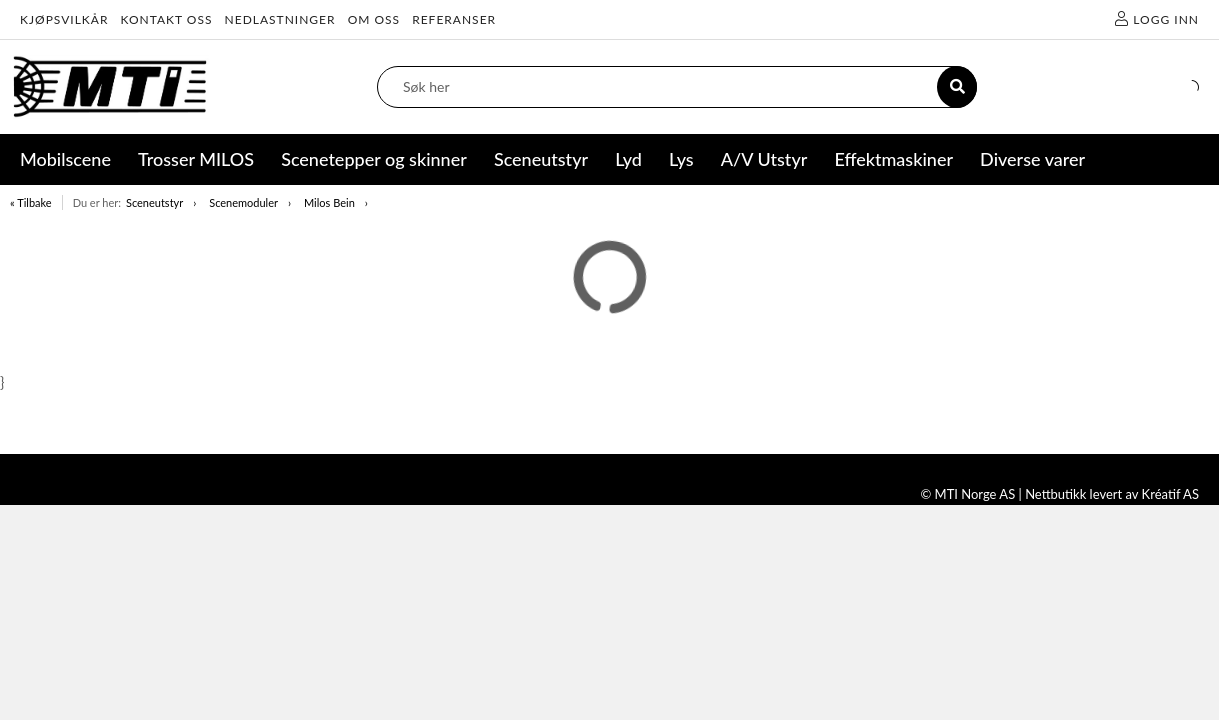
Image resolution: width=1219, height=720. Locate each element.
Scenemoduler (243, 202)
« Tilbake (31, 202)
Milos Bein (329, 202)
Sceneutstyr (154, 202)
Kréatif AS (1170, 494)
